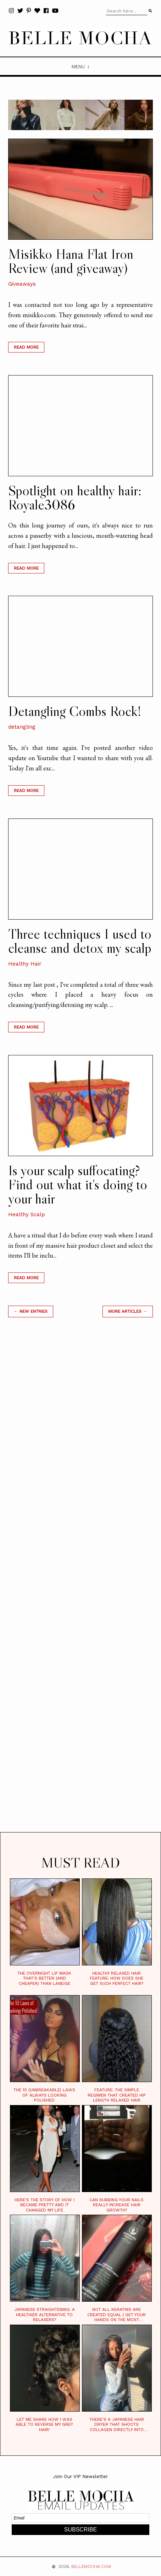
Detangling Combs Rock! (74, 711)
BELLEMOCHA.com (91, 2566)
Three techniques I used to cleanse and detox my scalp (79, 941)
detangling (21, 727)
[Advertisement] (80, 1583)
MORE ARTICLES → (127, 1311)
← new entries (31, 1311)
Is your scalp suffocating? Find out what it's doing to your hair (77, 1184)
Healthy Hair (24, 964)
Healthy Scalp (26, 1214)
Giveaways (22, 284)
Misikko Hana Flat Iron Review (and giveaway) (70, 261)
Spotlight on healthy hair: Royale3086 (74, 497)
